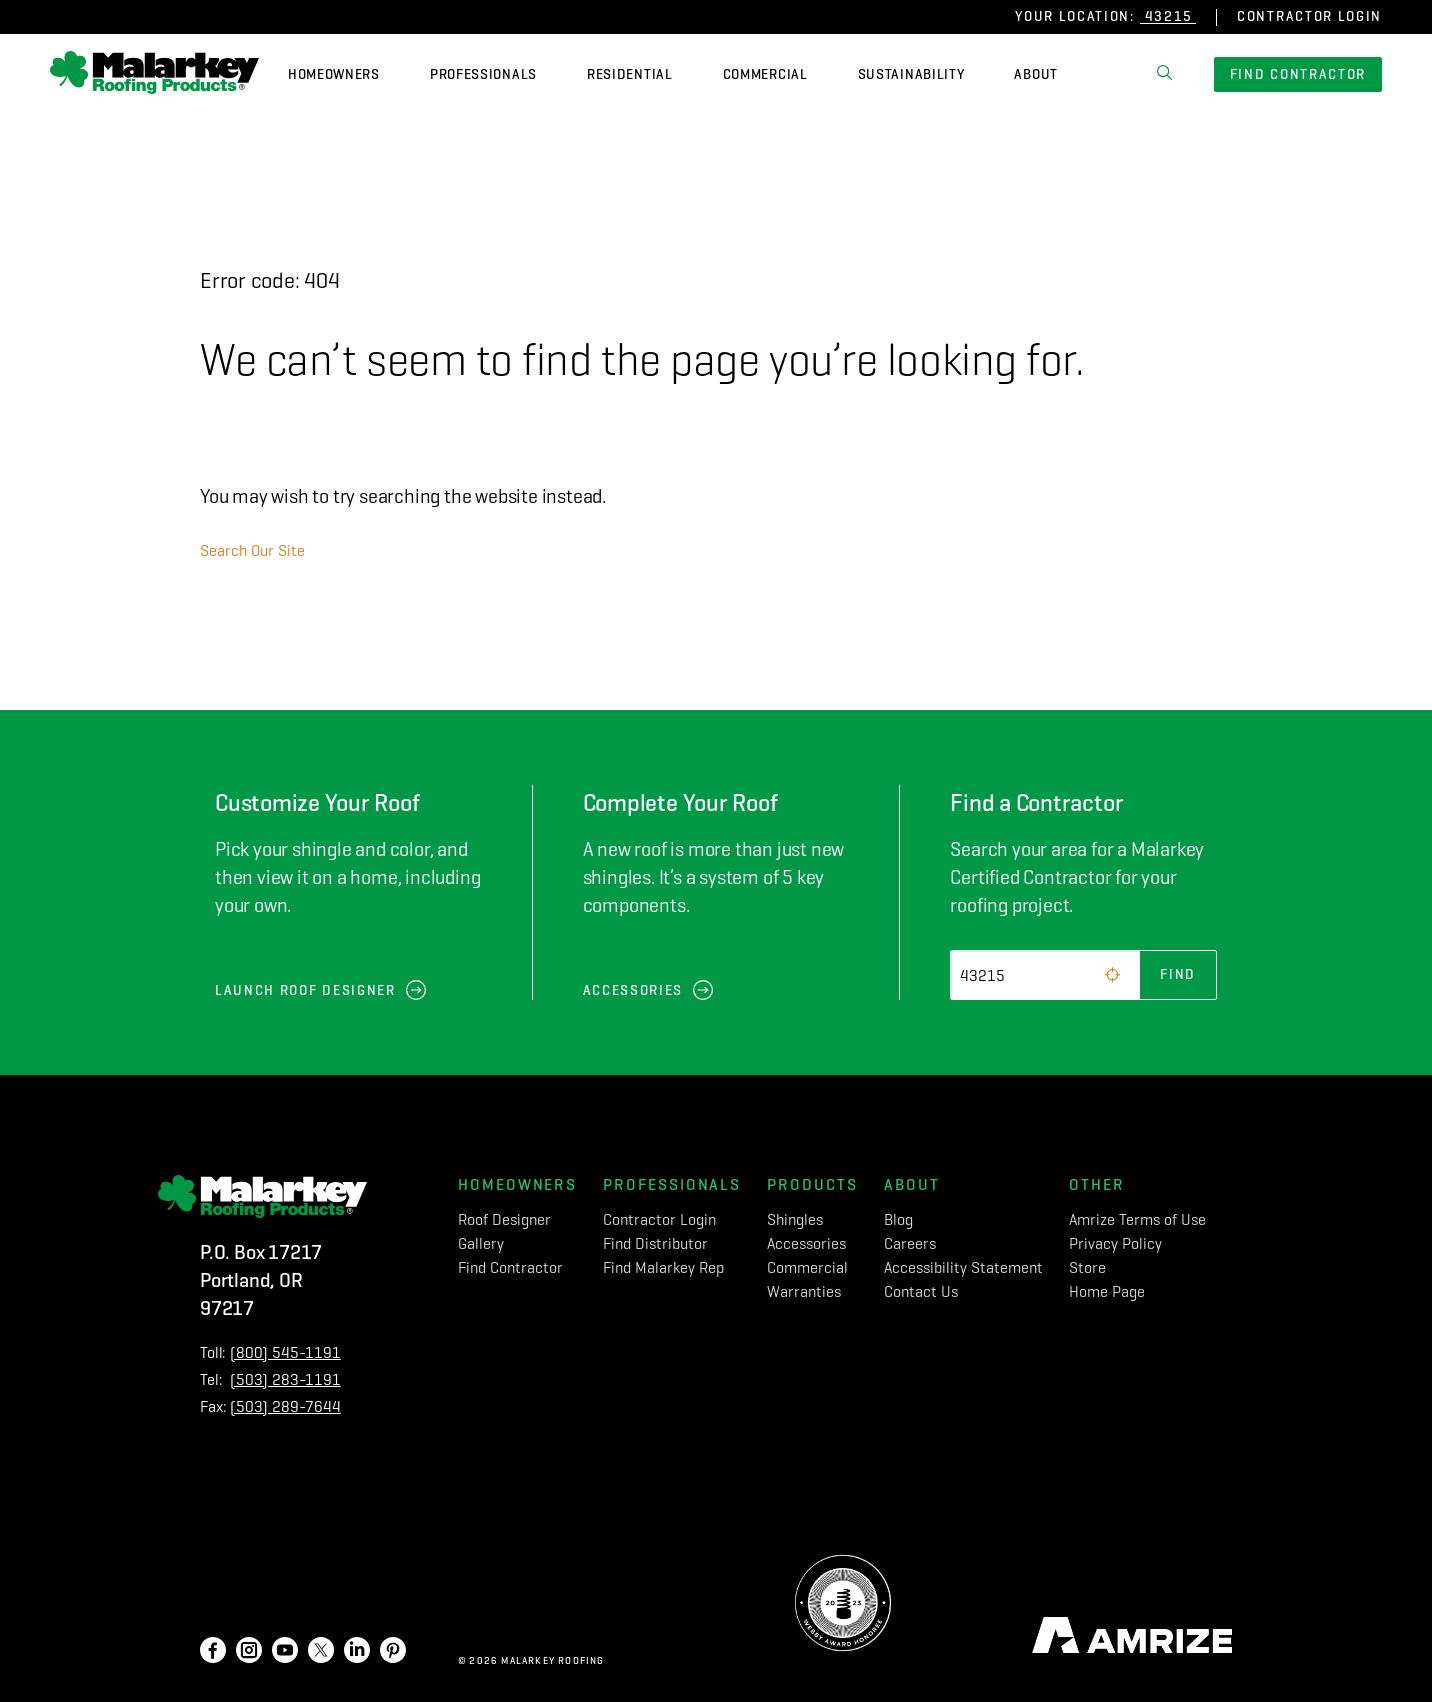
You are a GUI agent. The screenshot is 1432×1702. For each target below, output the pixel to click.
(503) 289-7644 (285, 1406)
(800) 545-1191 (285, 1352)
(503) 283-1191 (285, 1379)
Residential (630, 74)
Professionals (483, 74)
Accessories (633, 990)
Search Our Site (252, 550)
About (1036, 74)
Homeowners (334, 74)
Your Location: (1075, 16)
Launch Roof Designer (305, 990)
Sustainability (911, 74)
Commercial (765, 74)
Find (1178, 974)
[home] (154, 75)
